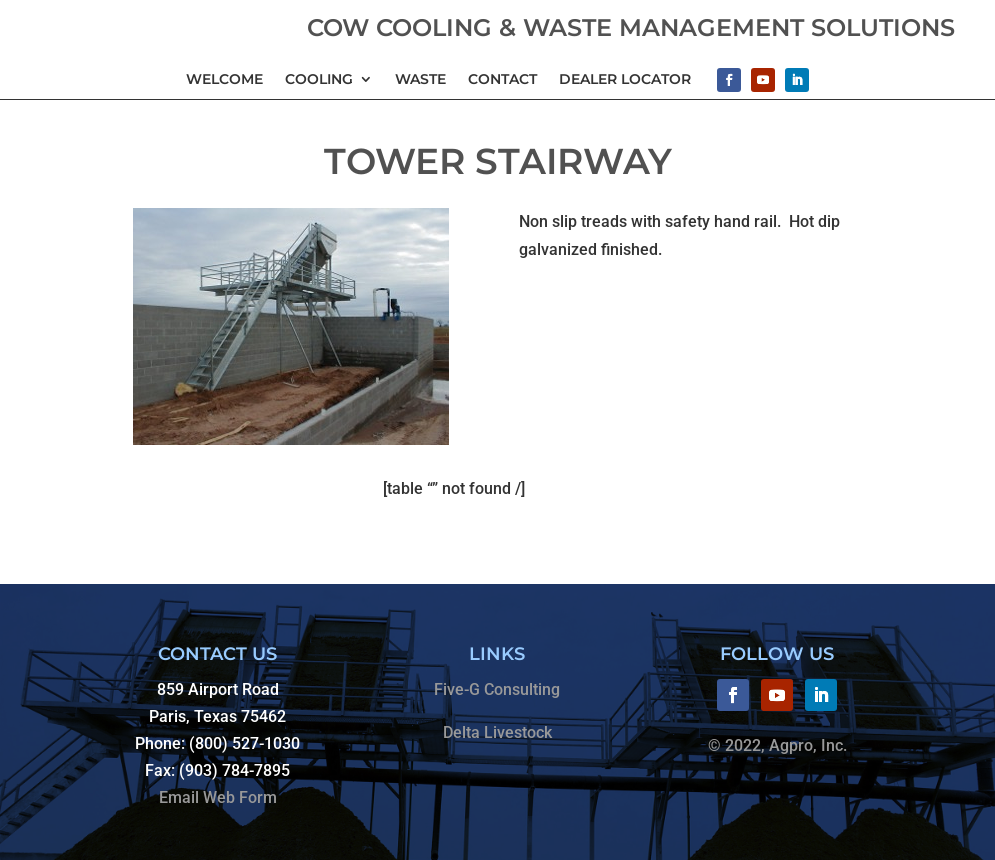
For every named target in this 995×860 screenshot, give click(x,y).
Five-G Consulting (497, 689)
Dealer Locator (625, 79)
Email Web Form (218, 797)
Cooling (319, 79)
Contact (502, 79)
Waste (420, 79)
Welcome (224, 79)
